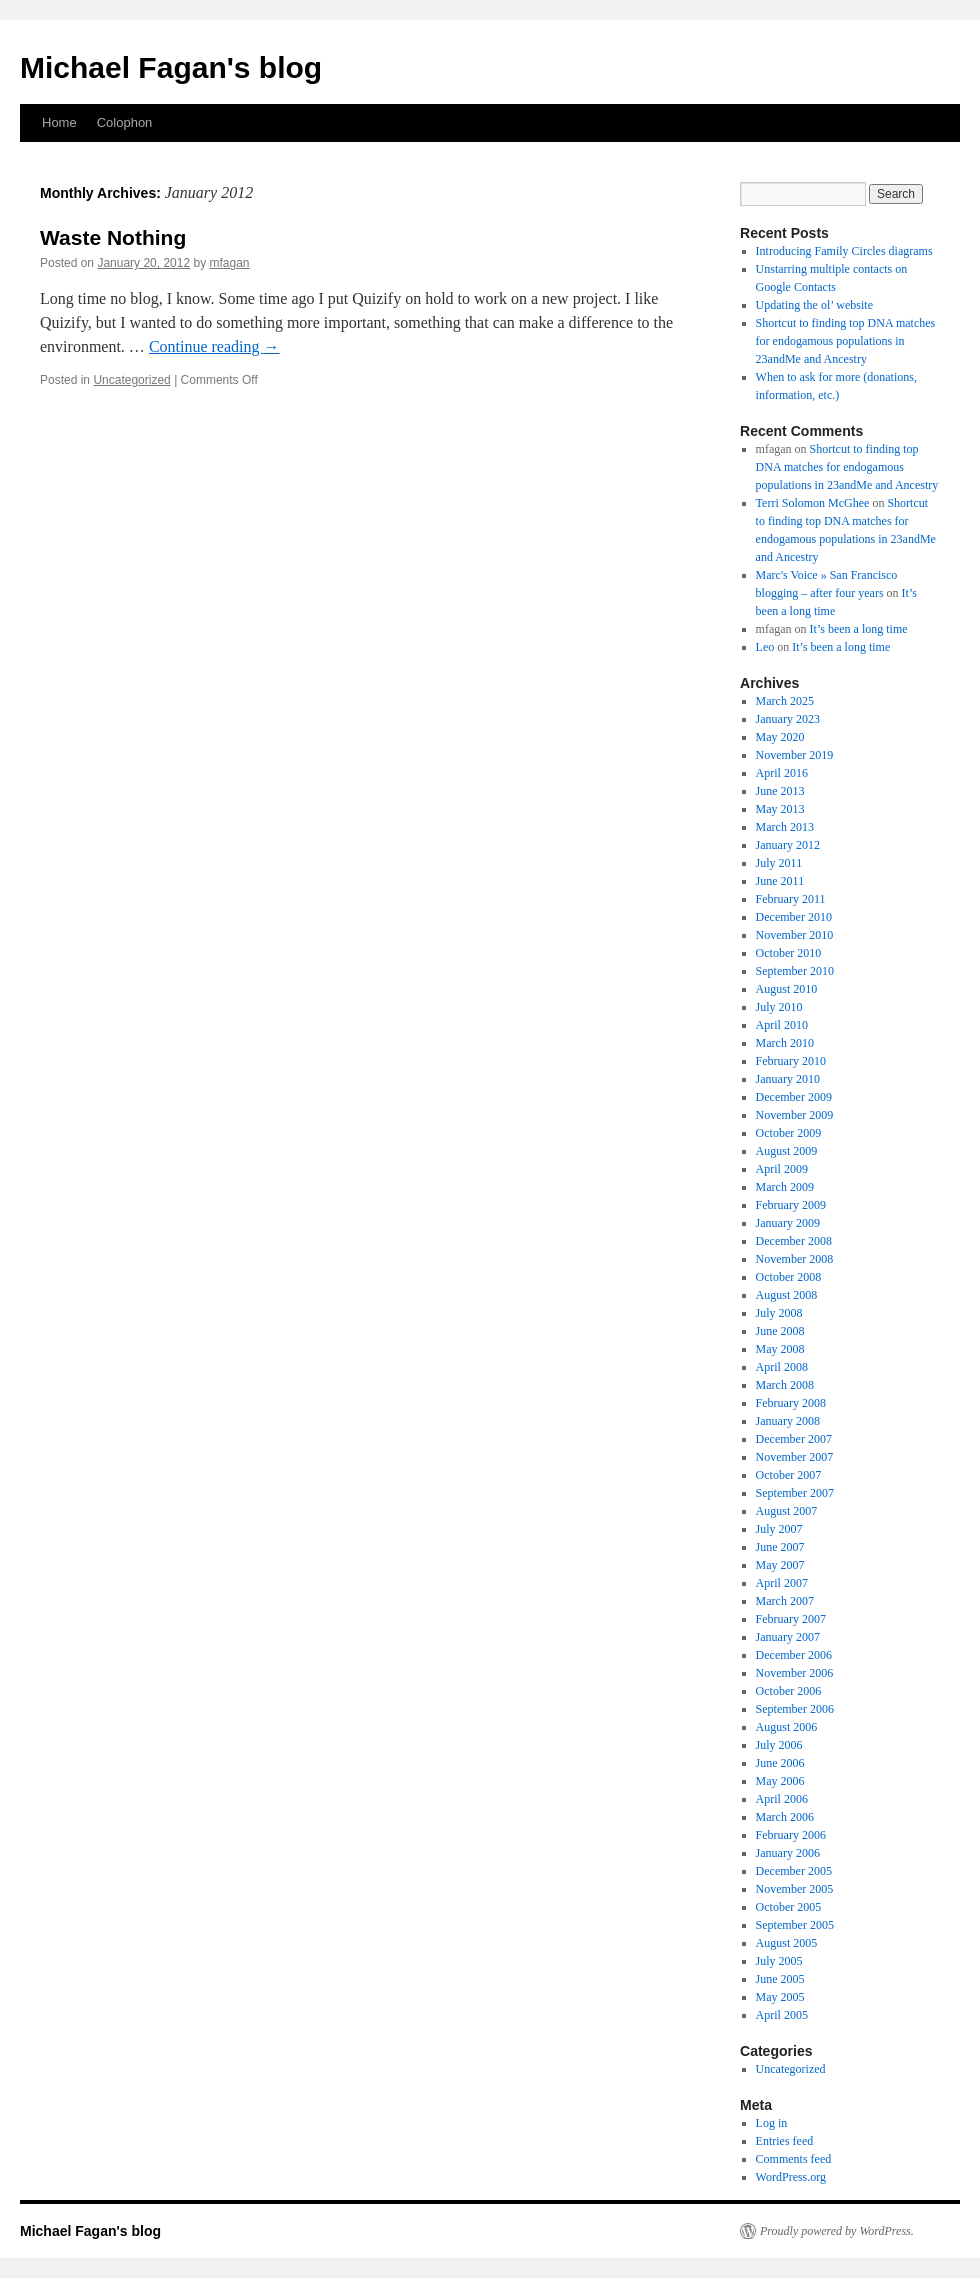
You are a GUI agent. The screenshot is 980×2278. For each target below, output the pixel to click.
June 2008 (780, 1331)
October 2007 (789, 1475)
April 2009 (782, 1169)
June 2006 (780, 1763)
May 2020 (780, 737)
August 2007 (787, 1511)
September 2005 (795, 1925)
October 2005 (789, 1907)
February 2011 (791, 899)
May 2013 (780, 809)
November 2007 (795, 1457)
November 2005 (795, 1889)
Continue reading (214, 346)
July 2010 (779, 1007)
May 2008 (780, 1349)
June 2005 (780, 1979)
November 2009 (795, 1115)
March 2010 (785, 1043)
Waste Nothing (113, 237)
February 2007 (791, 1619)
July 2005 (779, 1961)
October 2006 (789, 1691)
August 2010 (787, 989)
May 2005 (780, 1997)
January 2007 (788, 1637)
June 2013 (780, 791)
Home (59, 122)
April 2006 (782, 1799)
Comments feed (794, 2159)
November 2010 (795, 935)
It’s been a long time (859, 629)
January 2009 (788, 1223)
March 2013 (785, 827)
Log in (772, 2123)
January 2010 (788, 1079)
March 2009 (785, 1187)
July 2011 (779, 863)
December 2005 (794, 1871)
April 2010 (782, 1025)
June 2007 (780, 1547)
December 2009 (794, 1097)
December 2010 (794, 917)
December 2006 (794, 1655)
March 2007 (785, 1601)
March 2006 (785, 1817)
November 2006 (795, 1673)
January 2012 (788, 845)
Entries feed (785, 2141)
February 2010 (791, 1061)
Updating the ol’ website (814, 305)
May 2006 (780, 1781)
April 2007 (782, 1583)
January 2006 (788, 1853)
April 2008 (782, 1367)
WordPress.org (791, 2177)
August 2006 (787, 1727)
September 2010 (795, 971)
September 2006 (795, 1709)
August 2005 (787, 1943)
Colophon (125, 122)
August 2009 (787, 1151)
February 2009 (791, 1205)
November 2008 (795, 1259)
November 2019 (795, 755)
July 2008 (779, 1313)
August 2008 (787, 1295)
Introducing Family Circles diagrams (844, 251)
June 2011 (780, 881)
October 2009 (789, 1133)
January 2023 (788, 719)
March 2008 (785, 1385)
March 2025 (785, 701)
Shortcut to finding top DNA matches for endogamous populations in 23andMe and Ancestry (846, 341)
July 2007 (779, 1529)
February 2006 (791, 1835)
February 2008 (791, 1403)
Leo (765, 647)
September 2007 (795, 1493)
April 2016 (782, 773)
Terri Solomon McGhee (813, 503)
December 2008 (794, 1241)
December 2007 (794, 1439)
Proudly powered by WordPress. (837, 2231)
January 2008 (788, 1421)
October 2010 (789, 953)
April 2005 (782, 2015)
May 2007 (780, 1565)
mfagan (230, 263)
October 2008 (789, 1277)
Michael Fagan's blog (171, 67)
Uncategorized (131, 380)
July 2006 (779, 1745)
